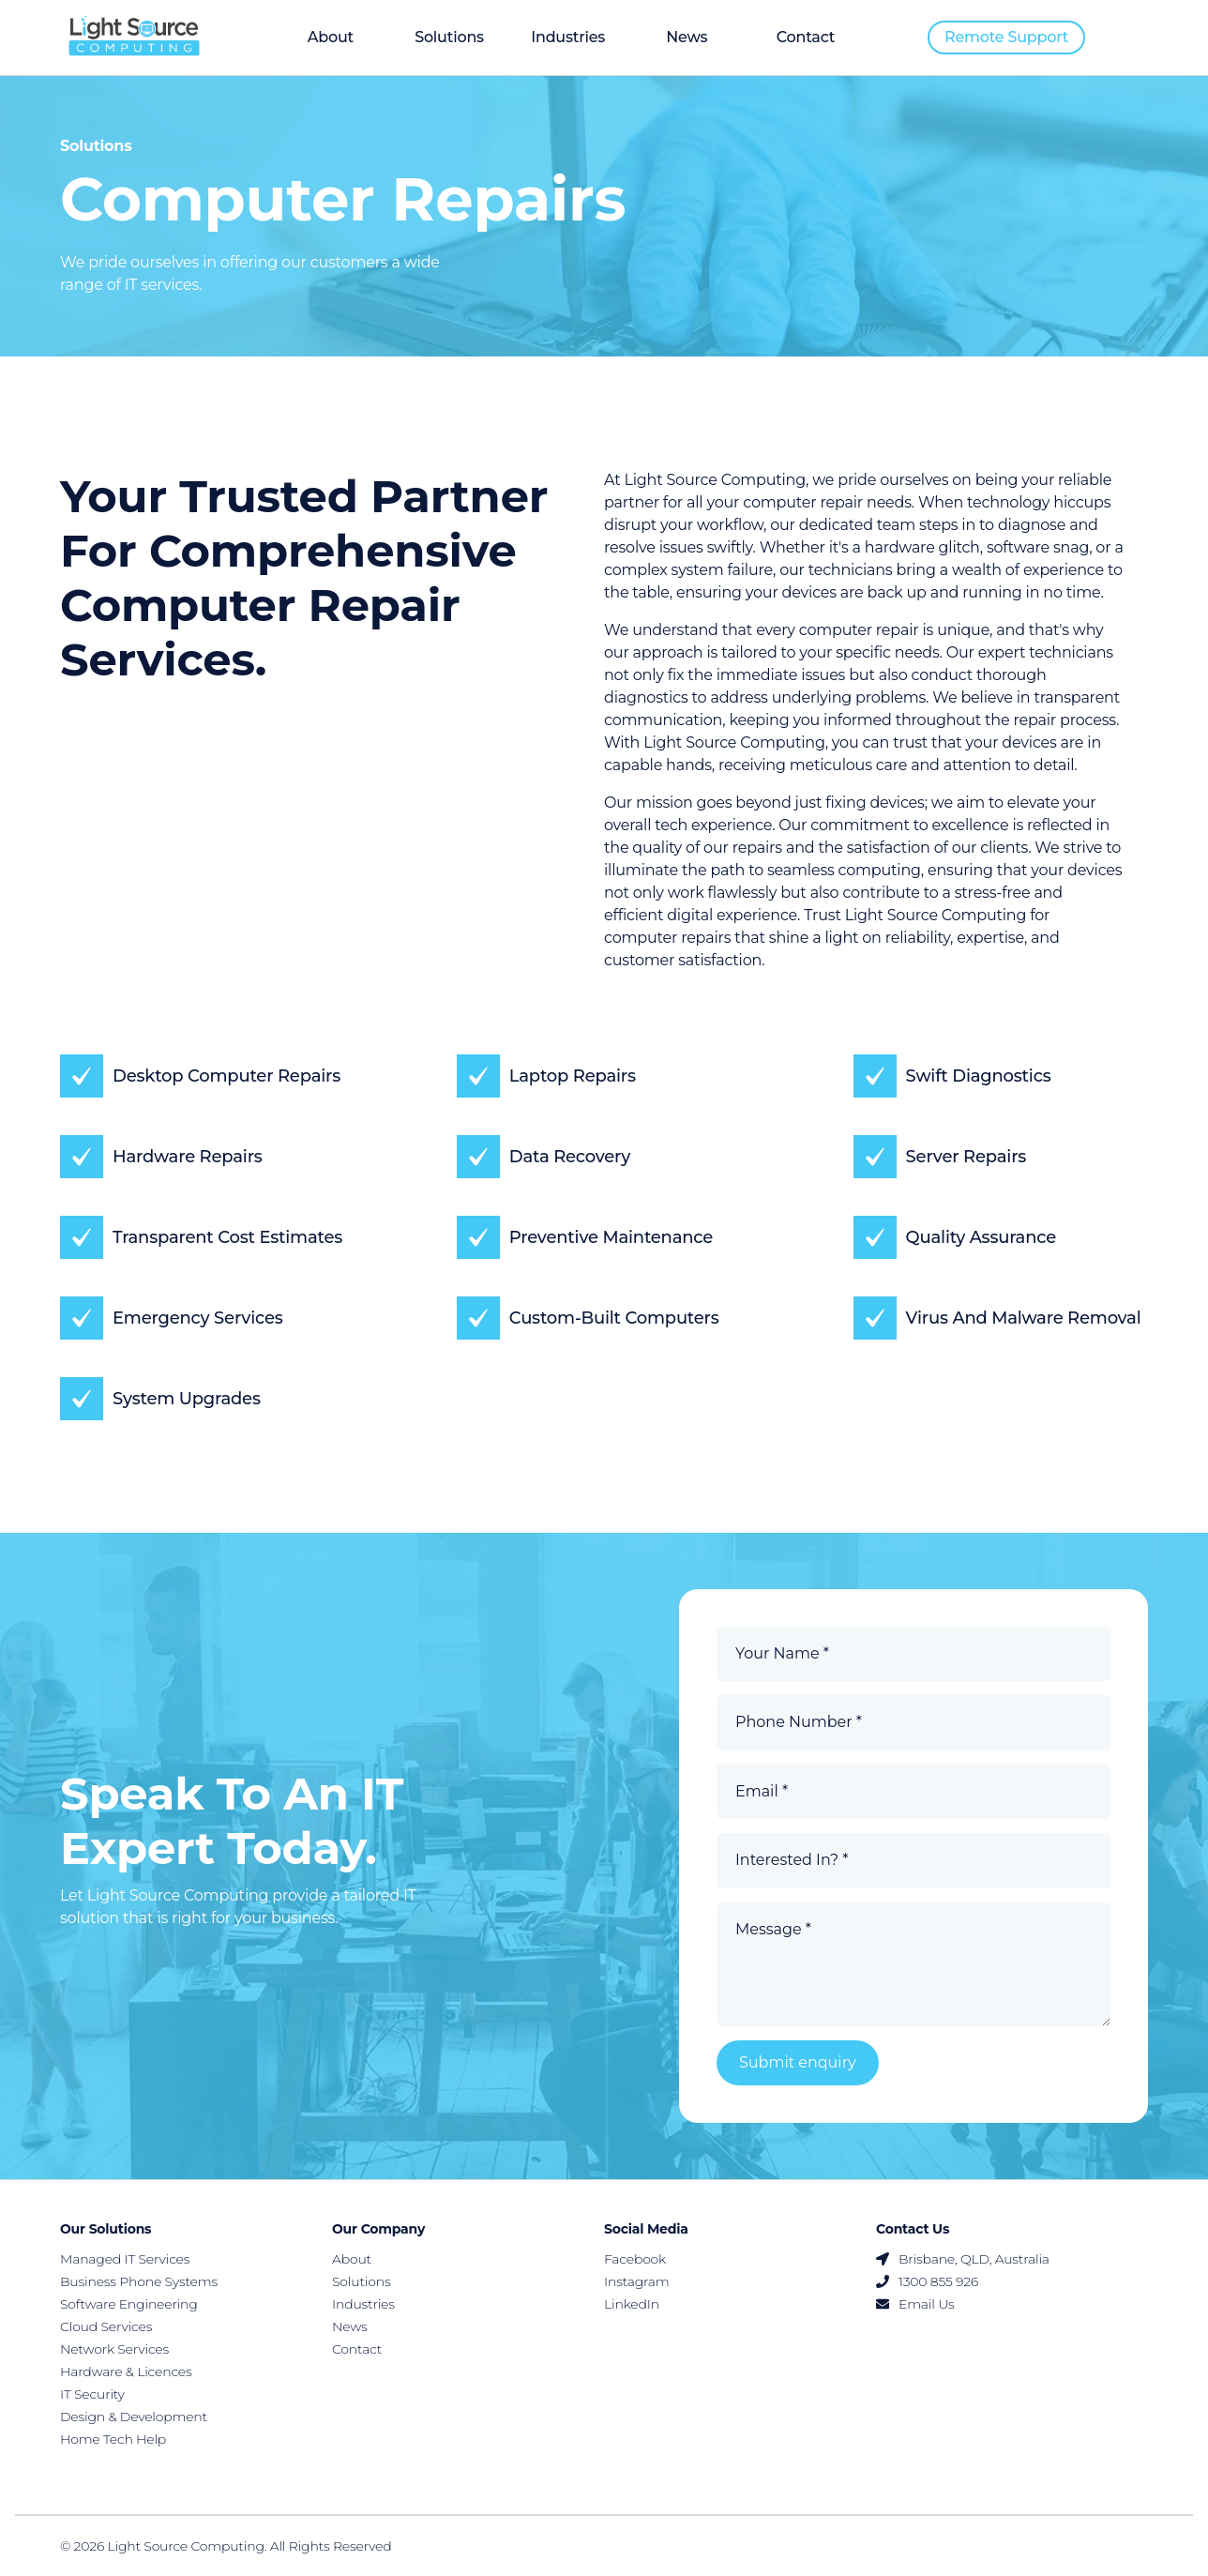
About (331, 37)
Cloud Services (106, 2326)
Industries (568, 37)
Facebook (635, 2258)
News (686, 37)
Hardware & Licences (126, 2371)
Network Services (114, 2349)
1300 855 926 (927, 2281)
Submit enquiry (797, 2062)
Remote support (1006, 37)
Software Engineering (129, 2304)
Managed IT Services (124, 2258)
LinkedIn (631, 2304)
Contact (806, 37)
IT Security (92, 2394)
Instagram (636, 2281)
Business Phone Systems (139, 2281)
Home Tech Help (113, 2439)
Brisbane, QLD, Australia (962, 2258)
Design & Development (133, 2416)
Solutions (449, 37)
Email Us (915, 2304)
